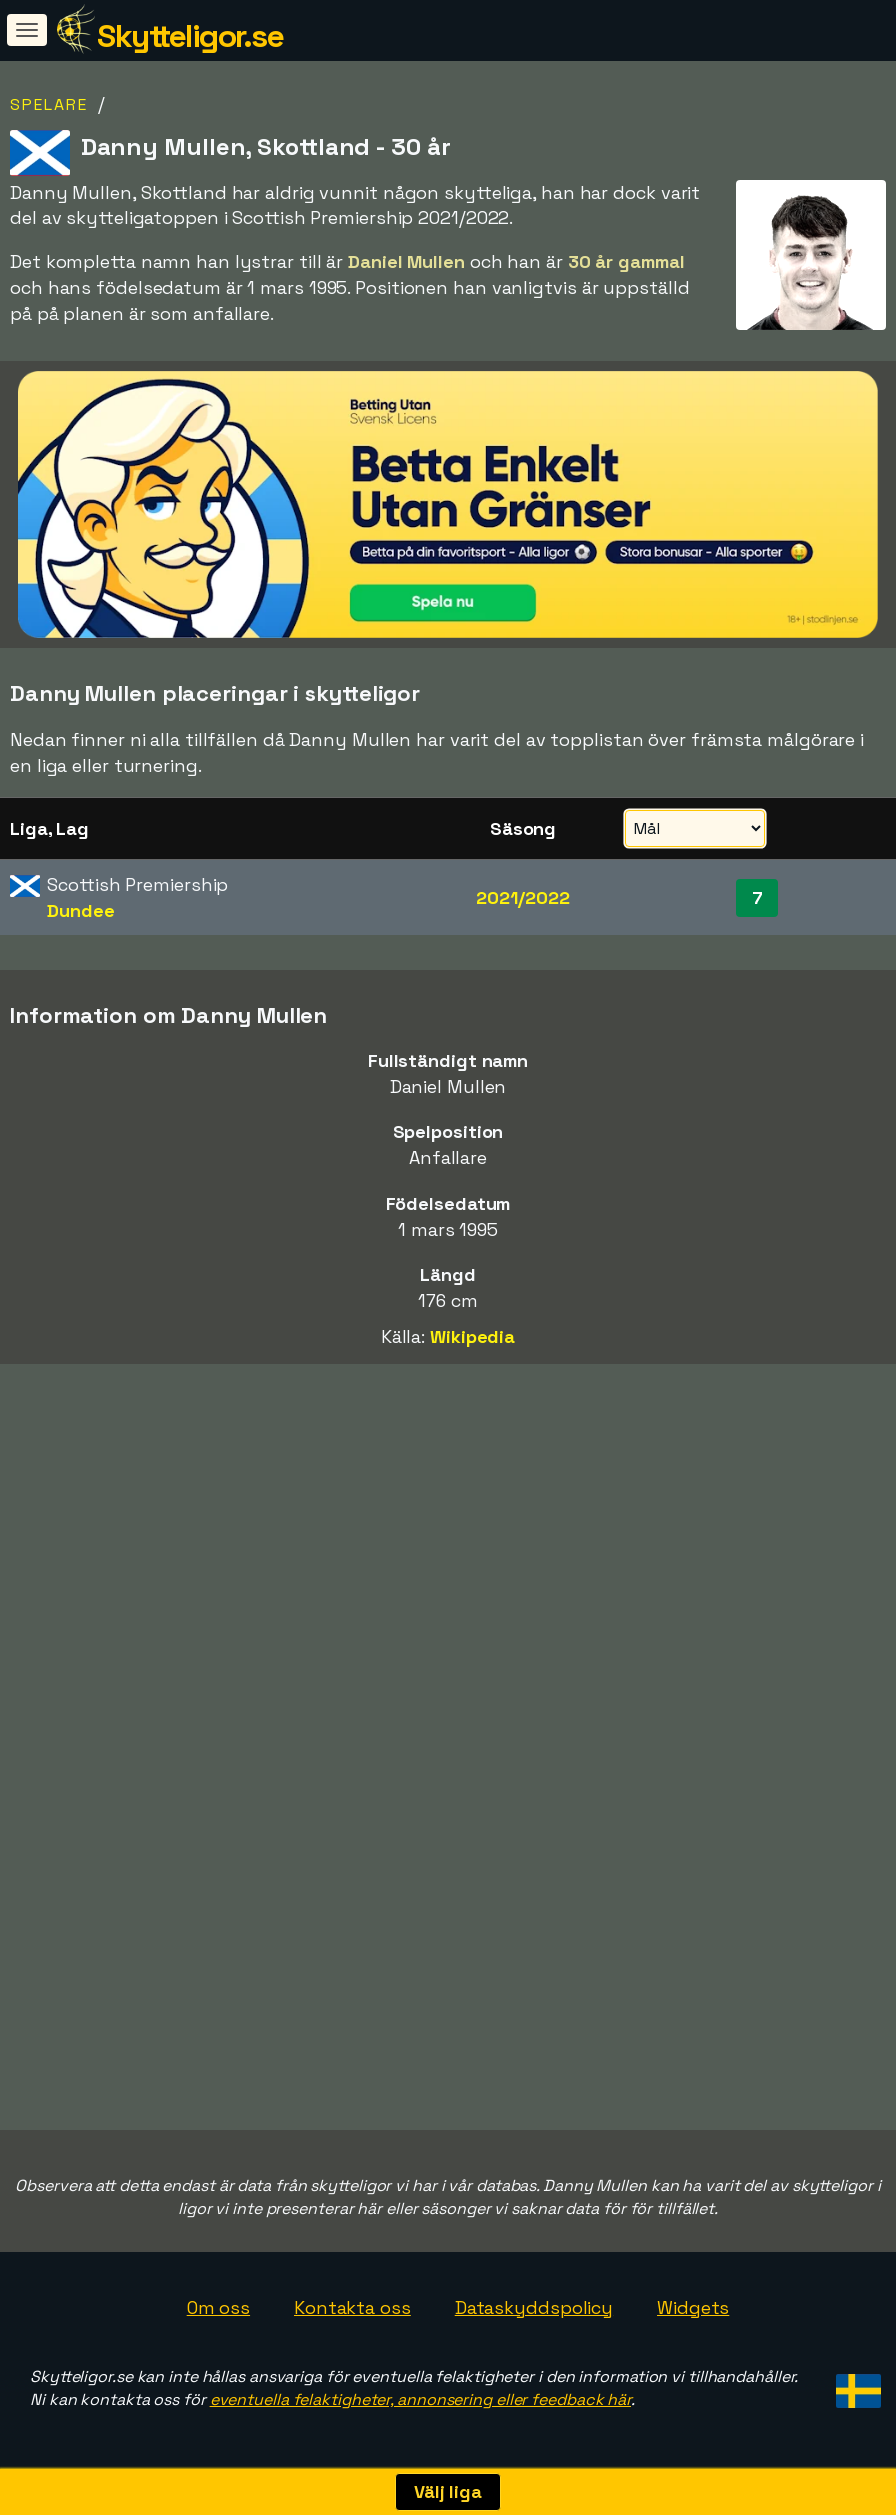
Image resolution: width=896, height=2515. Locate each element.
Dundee (80, 910)
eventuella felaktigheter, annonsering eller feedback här (420, 2399)
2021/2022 (522, 897)
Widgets (693, 2307)
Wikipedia (472, 1336)
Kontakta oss (352, 2307)
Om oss (218, 2307)
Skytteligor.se (190, 36)
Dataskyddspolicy (534, 2307)
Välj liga (448, 2491)
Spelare (49, 104)
